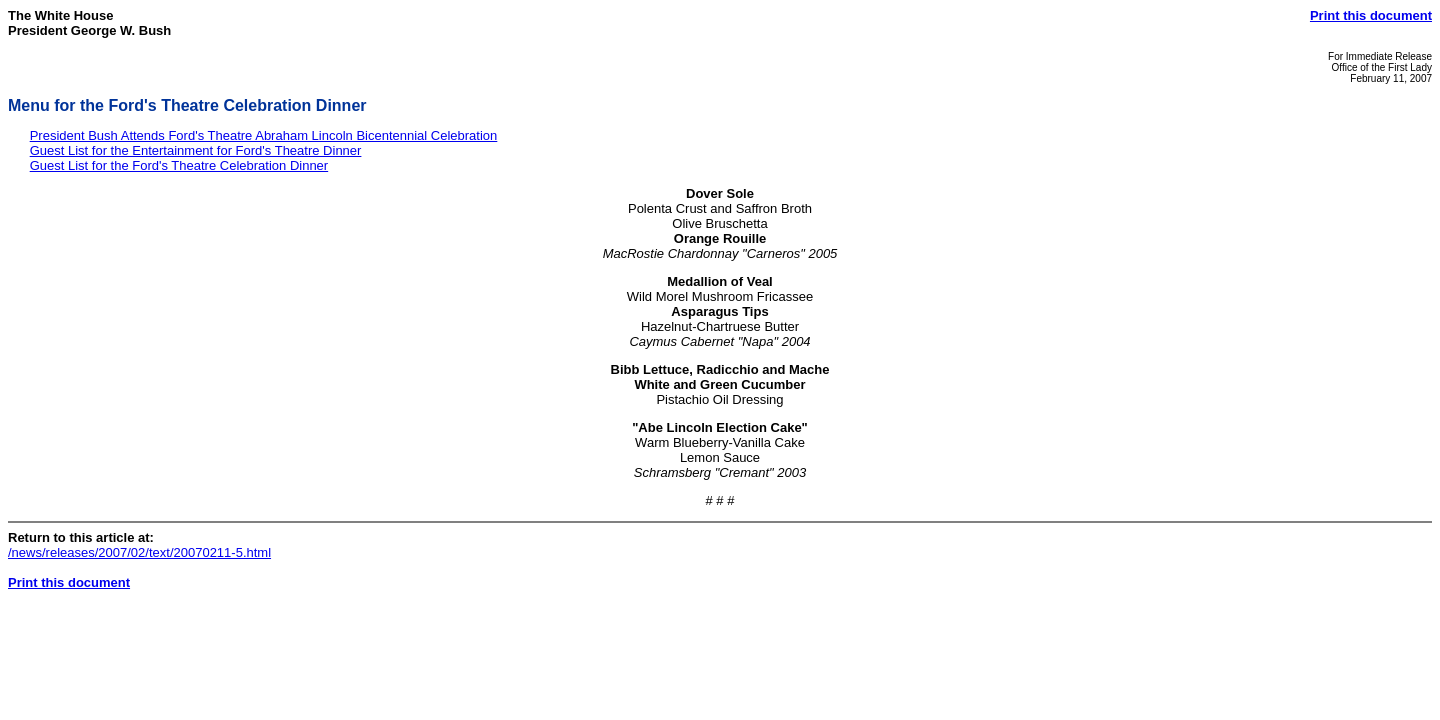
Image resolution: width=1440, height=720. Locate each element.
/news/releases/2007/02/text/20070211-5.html (139, 552)
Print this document (1371, 15)
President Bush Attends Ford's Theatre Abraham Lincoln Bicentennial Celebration (264, 135)
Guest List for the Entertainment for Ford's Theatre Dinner (196, 150)
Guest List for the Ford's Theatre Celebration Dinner (179, 165)
